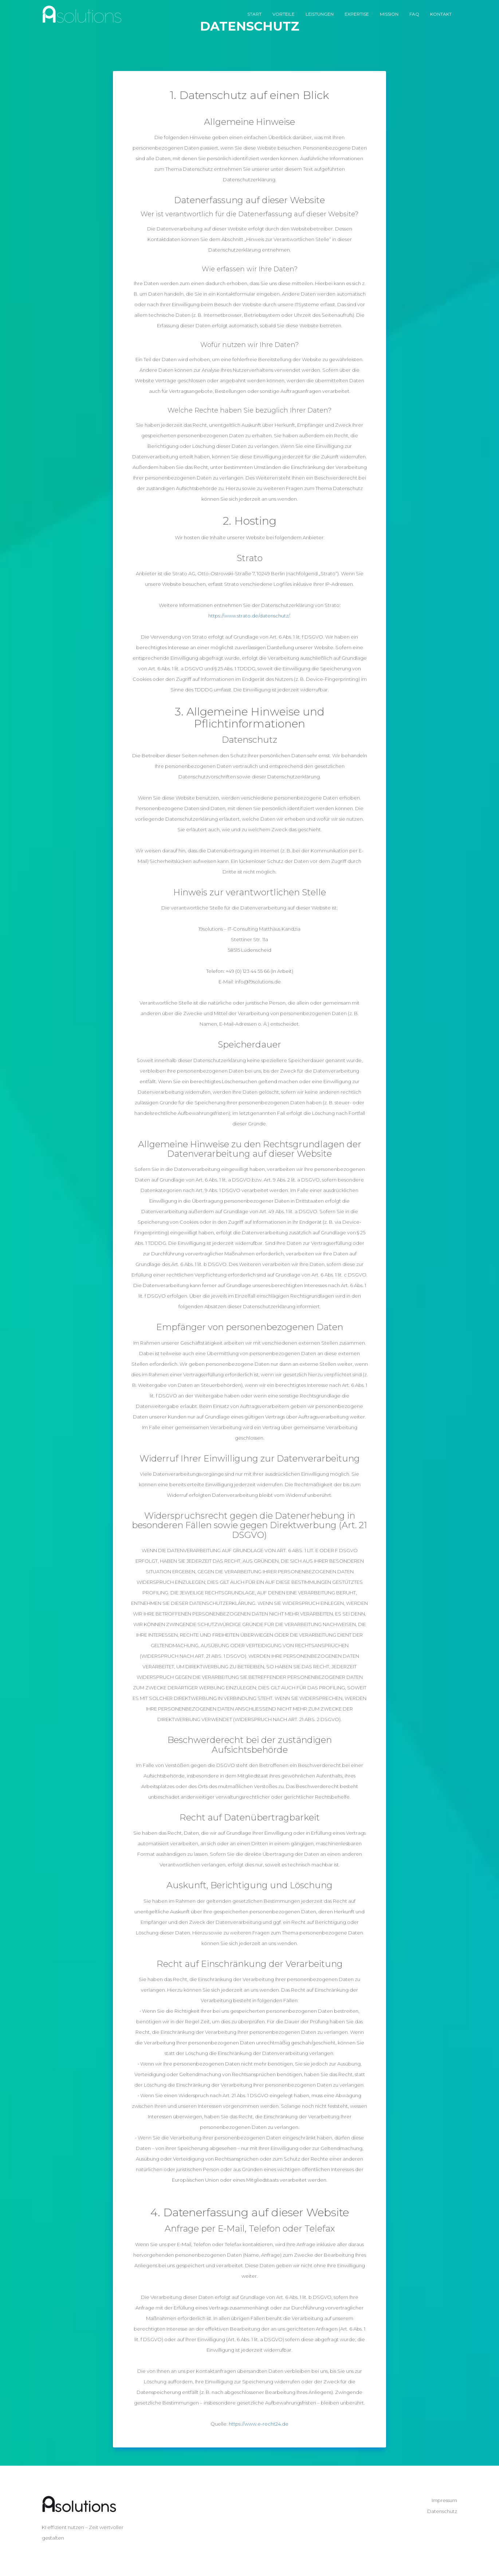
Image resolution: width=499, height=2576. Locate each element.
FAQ (414, 14)
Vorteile (283, 14)
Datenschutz (442, 2511)
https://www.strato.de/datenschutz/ (249, 616)
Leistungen (320, 14)
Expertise (357, 14)
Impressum (444, 2500)
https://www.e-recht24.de (258, 2424)
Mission (389, 14)
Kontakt (441, 14)
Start (254, 14)
